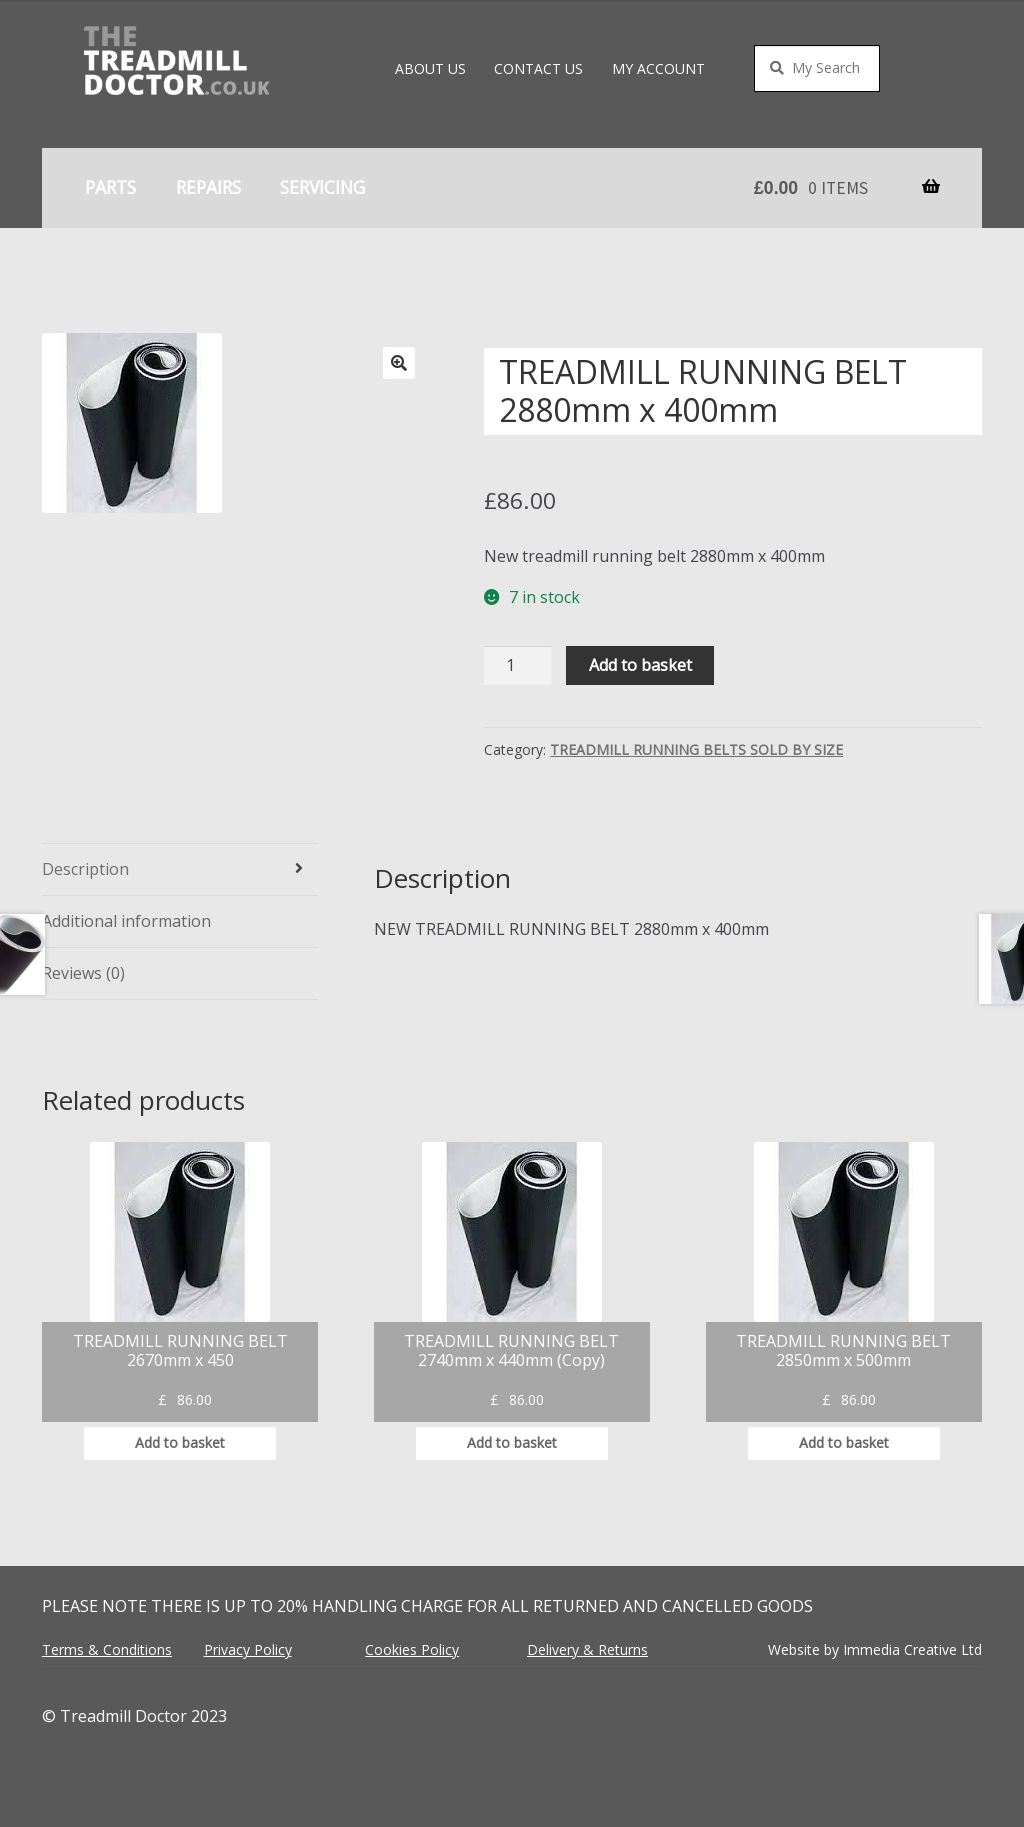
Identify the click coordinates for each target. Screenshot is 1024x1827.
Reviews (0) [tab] (83, 973)
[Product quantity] (518, 665)
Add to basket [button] (180, 1442)
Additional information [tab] (126, 921)
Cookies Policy (412, 1649)
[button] (399, 363)
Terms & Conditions (107, 1649)
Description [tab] (85, 869)
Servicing (322, 187)
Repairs (208, 187)
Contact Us (538, 68)
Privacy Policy (248, 1649)
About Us (430, 68)
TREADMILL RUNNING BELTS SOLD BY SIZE (696, 749)
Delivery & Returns (587, 1649)
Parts (110, 187)
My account (658, 68)
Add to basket (640, 665)
